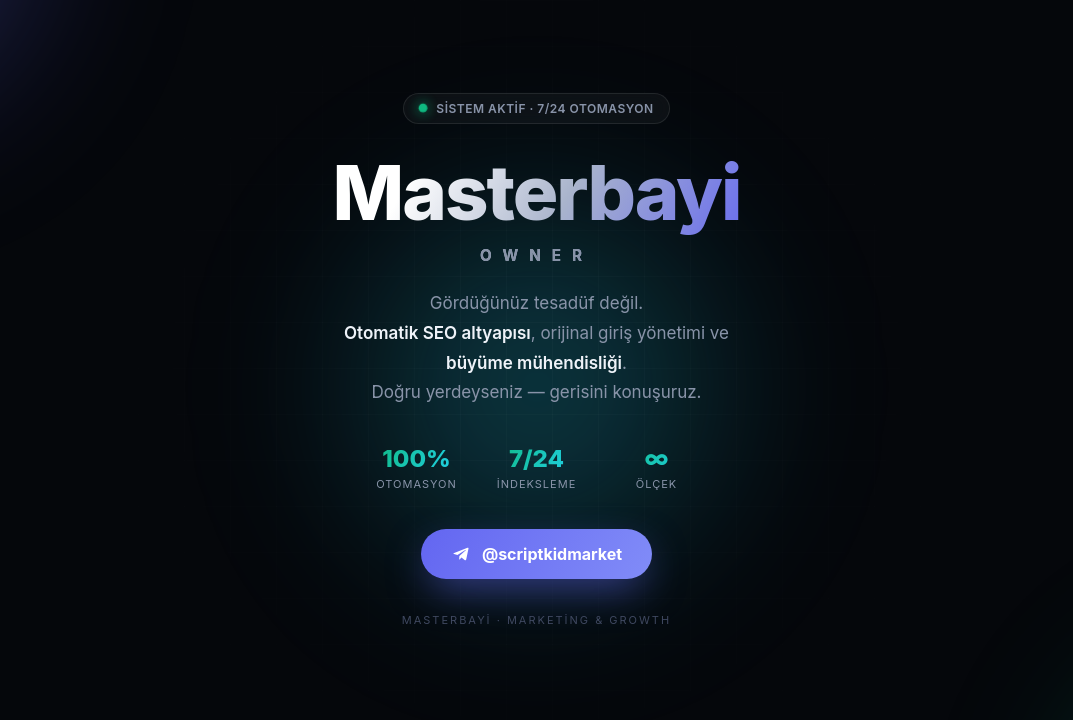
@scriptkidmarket (536, 554)
